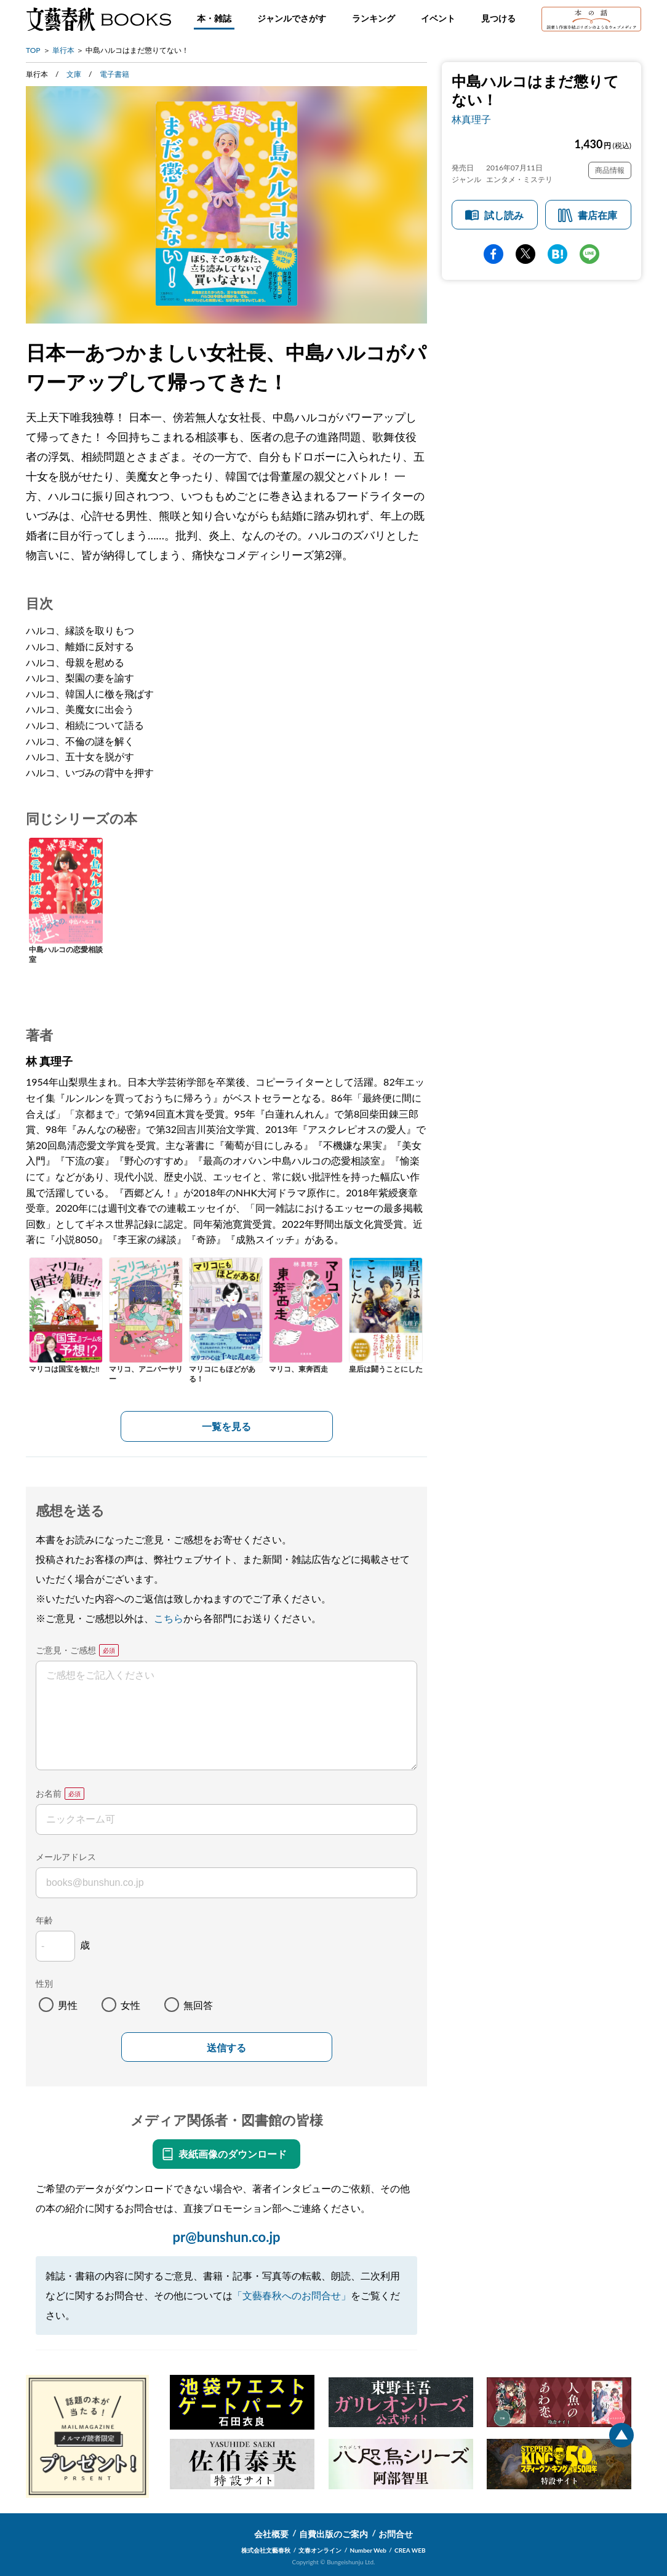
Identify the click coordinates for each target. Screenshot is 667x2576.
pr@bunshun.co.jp (226, 2236)
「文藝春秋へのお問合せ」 (292, 2295)
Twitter (525, 254)
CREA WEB (410, 2550)
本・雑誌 (214, 18)
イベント (438, 18)
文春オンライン (319, 2550)
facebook (493, 254)
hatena (557, 254)
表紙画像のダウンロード (232, 2154)
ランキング (373, 18)
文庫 (73, 74)
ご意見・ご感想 (66, 1650)
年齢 (44, 1920)
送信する (226, 2048)
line (589, 254)
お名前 (49, 1793)
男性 (68, 2005)
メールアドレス (66, 1856)
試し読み (504, 215)
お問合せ (395, 2534)
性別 (44, 1983)
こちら (168, 1618)
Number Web (368, 2550)
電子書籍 (114, 74)
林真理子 (471, 119)
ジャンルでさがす (291, 18)
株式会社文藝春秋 (265, 2550)
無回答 (198, 2005)
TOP (33, 50)
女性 (130, 2005)
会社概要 (271, 2534)
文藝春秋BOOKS (98, 19)
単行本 (63, 50)
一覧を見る (226, 1426)
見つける (498, 18)
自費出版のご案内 (333, 2534)
